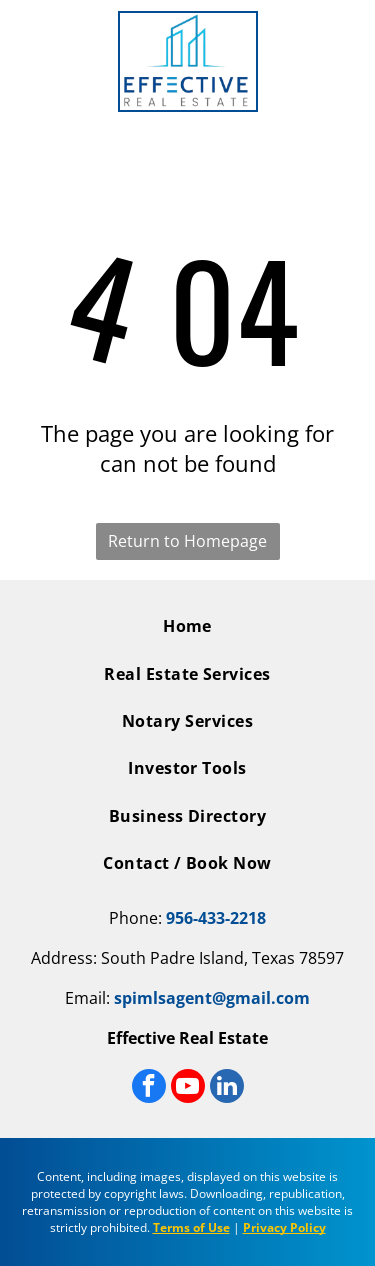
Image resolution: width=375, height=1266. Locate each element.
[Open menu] (27, 61)
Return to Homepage (187, 541)
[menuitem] (187, 633)
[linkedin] (227, 1088)
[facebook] (149, 1088)
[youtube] (188, 1088)
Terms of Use (191, 1227)
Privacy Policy (284, 1227)
